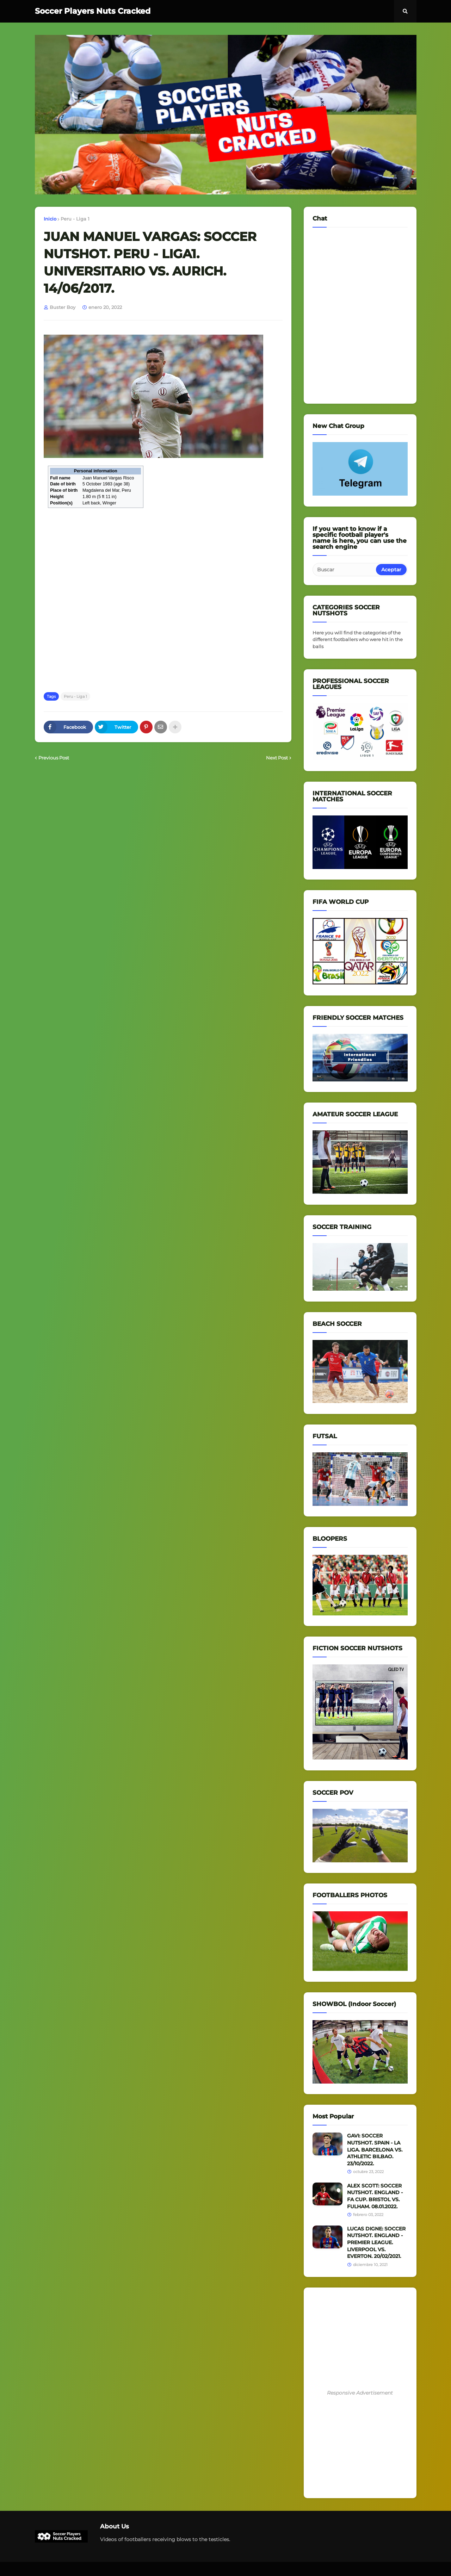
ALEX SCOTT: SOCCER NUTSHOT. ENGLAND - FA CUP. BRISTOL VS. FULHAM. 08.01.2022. (375, 2196)
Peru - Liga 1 (75, 219)
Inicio (50, 219)
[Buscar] (345, 569)
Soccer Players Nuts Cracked (92, 11)
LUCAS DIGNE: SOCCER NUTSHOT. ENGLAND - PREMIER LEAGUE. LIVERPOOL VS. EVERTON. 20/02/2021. (376, 2242)
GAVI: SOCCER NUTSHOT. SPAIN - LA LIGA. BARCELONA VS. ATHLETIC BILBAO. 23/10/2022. (374, 2149)
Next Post (277, 758)
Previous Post (53, 758)
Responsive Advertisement (360, 2393)
